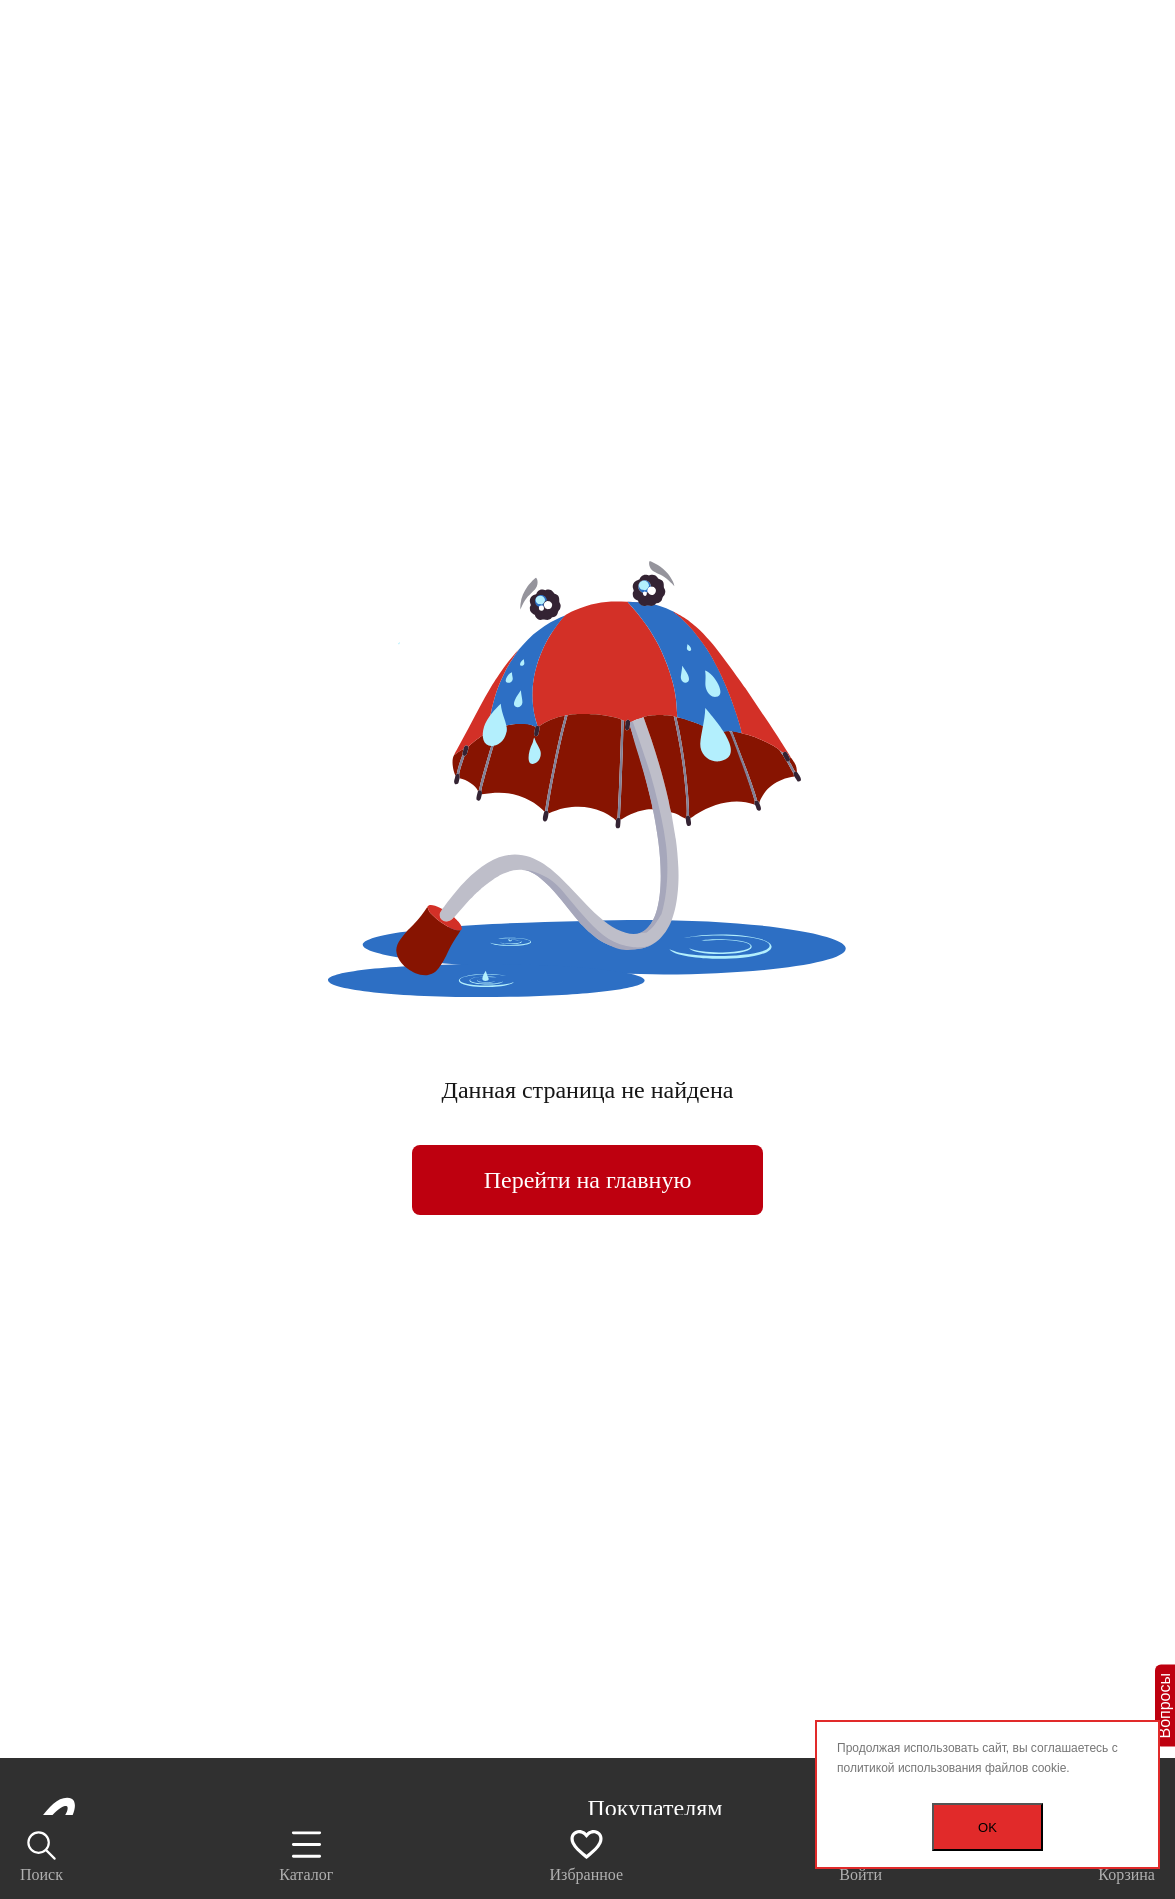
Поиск (41, 1855)
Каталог (306, 1855)
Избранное (587, 1855)
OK (987, 1827)
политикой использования (909, 1768)
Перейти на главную (588, 1180)
